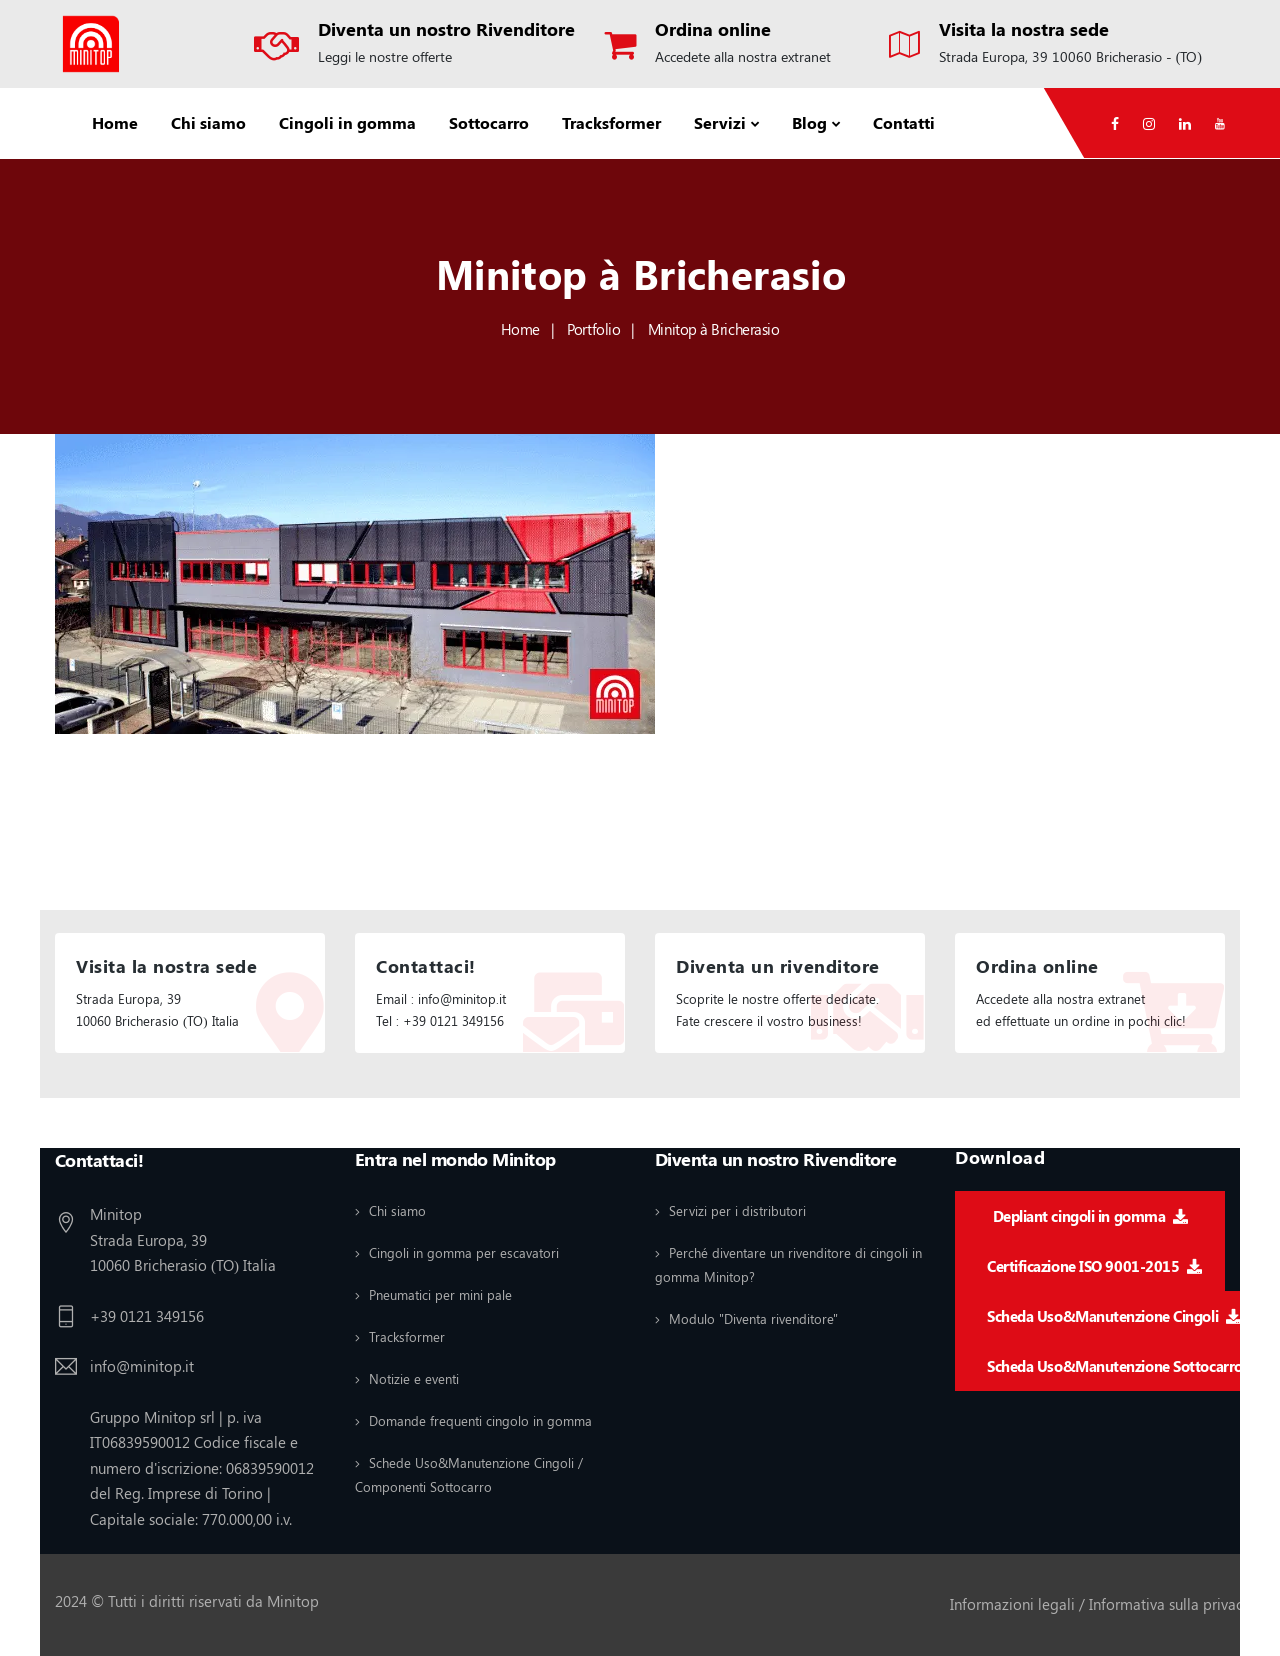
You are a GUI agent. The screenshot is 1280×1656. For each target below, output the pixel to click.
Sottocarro (489, 122)
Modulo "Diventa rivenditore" (753, 1318)
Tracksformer (611, 122)
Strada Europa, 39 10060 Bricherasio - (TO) (1070, 56)
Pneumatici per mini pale (440, 1294)
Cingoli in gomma (347, 122)
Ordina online (713, 29)
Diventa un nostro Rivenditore (446, 29)
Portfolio (593, 329)
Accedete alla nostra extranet (743, 56)
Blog (809, 122)
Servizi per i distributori (737, 1210)
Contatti (904, 122)
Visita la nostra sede (1024, 29)
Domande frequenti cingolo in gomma (480, 1420)
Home (115, 122)
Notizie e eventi (414, 1378)
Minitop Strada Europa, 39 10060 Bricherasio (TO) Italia (183, 1239)
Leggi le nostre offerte (385, 56)
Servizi (720, 122)
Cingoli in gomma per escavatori (464, 1252)
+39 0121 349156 (147, 1316)
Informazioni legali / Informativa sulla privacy (1100, 1604)
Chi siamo (208, 122)
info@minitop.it (142, 1366)
